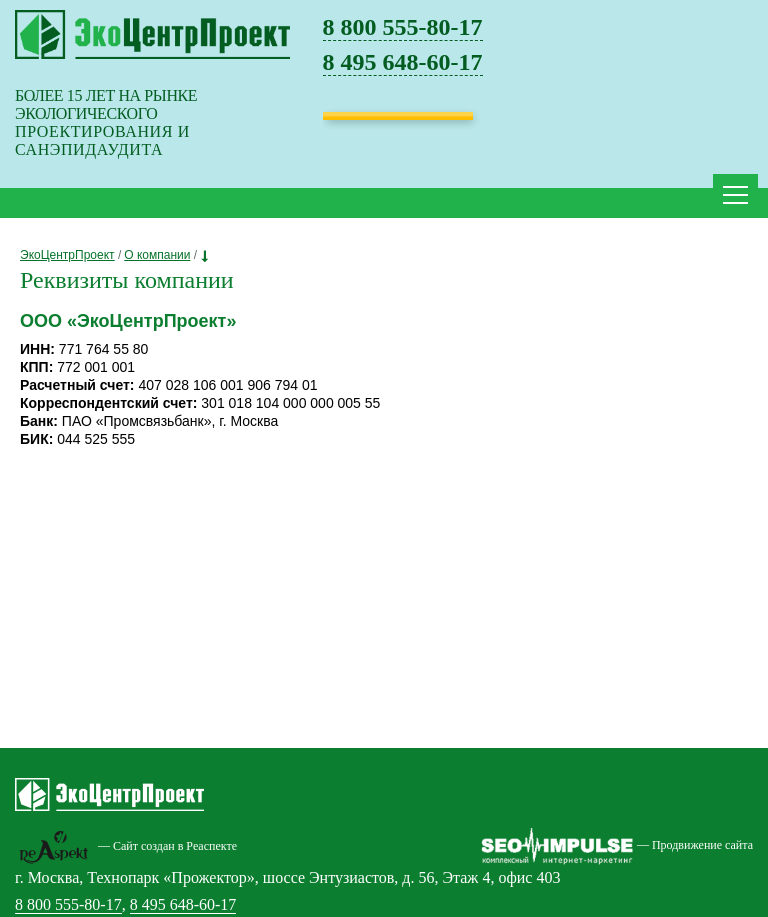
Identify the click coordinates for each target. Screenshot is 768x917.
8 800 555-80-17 (403, 27)
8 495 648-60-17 (403, 62)
